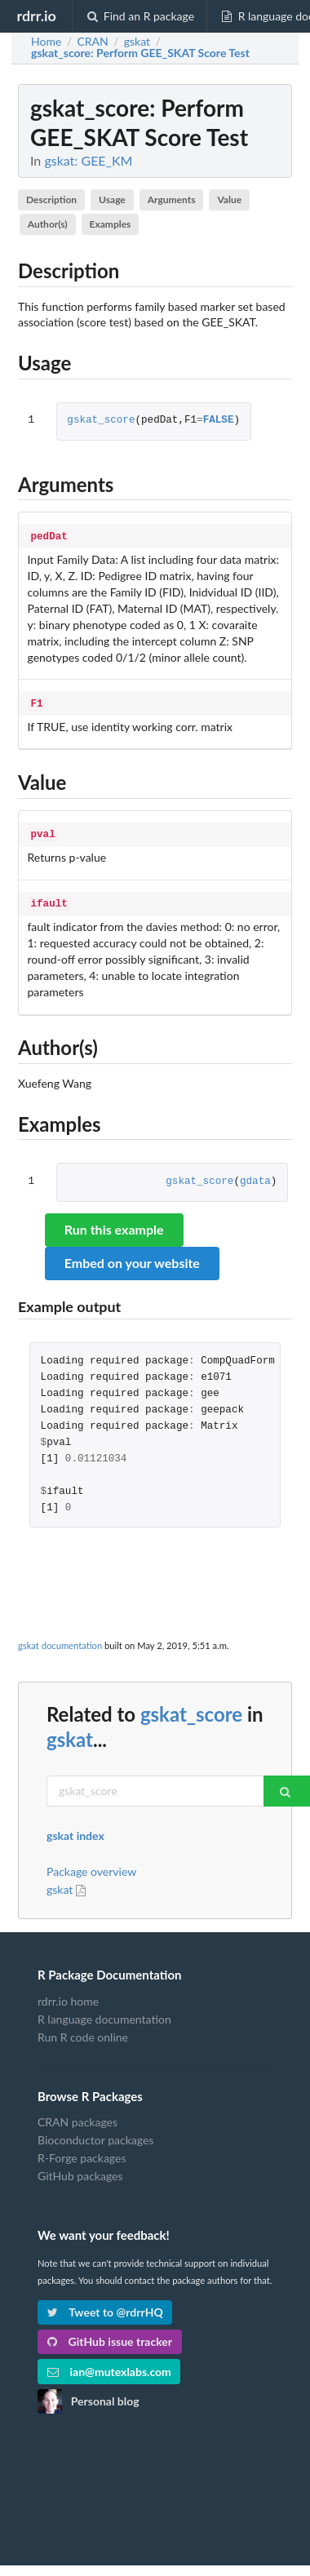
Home (46, 41)
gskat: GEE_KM (88, 160)
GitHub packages (80, 2169)
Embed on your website (132, 1256)
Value (229, 199)
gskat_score (101, 421)
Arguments (172, 199)
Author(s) (48, 224)
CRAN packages (77, 2115)
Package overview (91, 1865)
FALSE (218, 421)
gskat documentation (60, 1639)
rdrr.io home (68, 1995)
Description (51, 199)
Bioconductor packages (95, 2133)
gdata (255, 1175)
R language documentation (104, 2013)
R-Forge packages (82, 2151)
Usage (112, 199)
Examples (110, 224)
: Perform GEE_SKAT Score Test (140, 53)
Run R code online (83, 2030)
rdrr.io (35, 15)
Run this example (114, 1222)
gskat (69, 1733)
